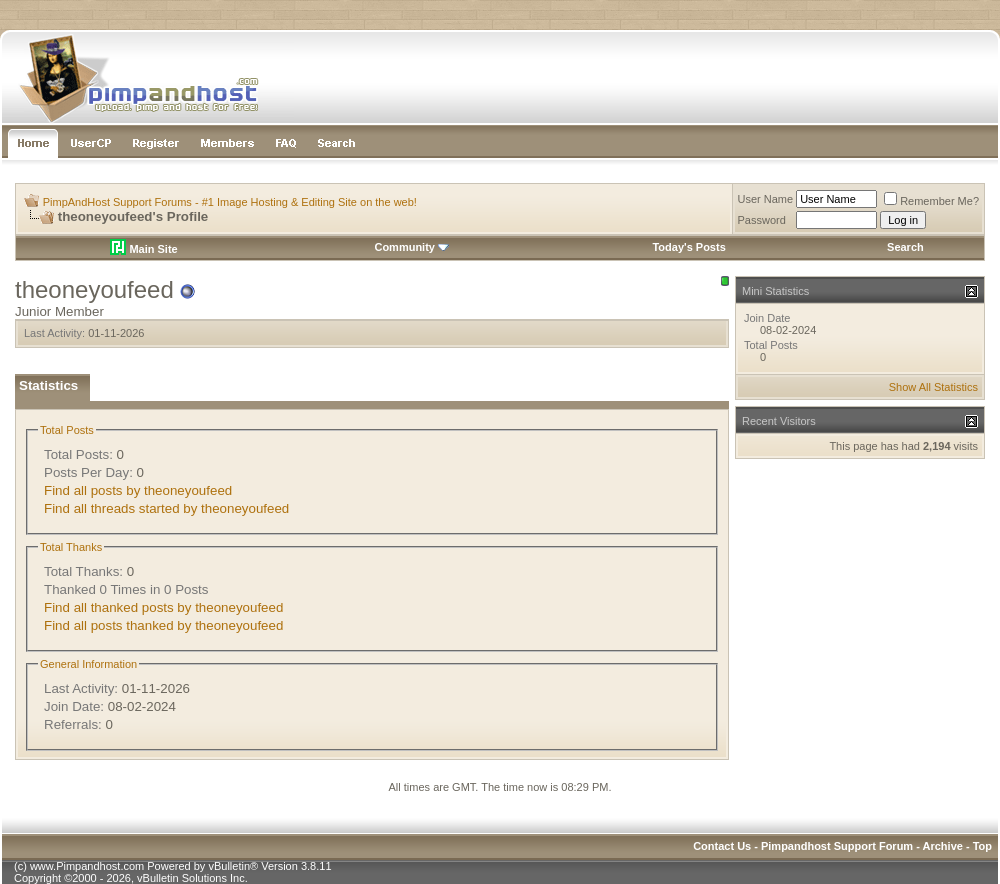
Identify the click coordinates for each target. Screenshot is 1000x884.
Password (762, 220)
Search (905, 247)
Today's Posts (688, 247)
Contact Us (722, 846)
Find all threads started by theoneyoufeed (166, 508)
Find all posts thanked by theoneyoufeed (163, 625)
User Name (766, 199)
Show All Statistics (933, 387)
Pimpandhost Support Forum (837, 846)
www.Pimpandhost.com (87, 866)
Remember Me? (931, 201)
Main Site (143, 249)
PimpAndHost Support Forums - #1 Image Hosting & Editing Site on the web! (230, 202)
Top (982, 846)
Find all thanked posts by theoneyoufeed (163, 607)
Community (411, 247)
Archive (943, 846)
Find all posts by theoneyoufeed (138, 490)
